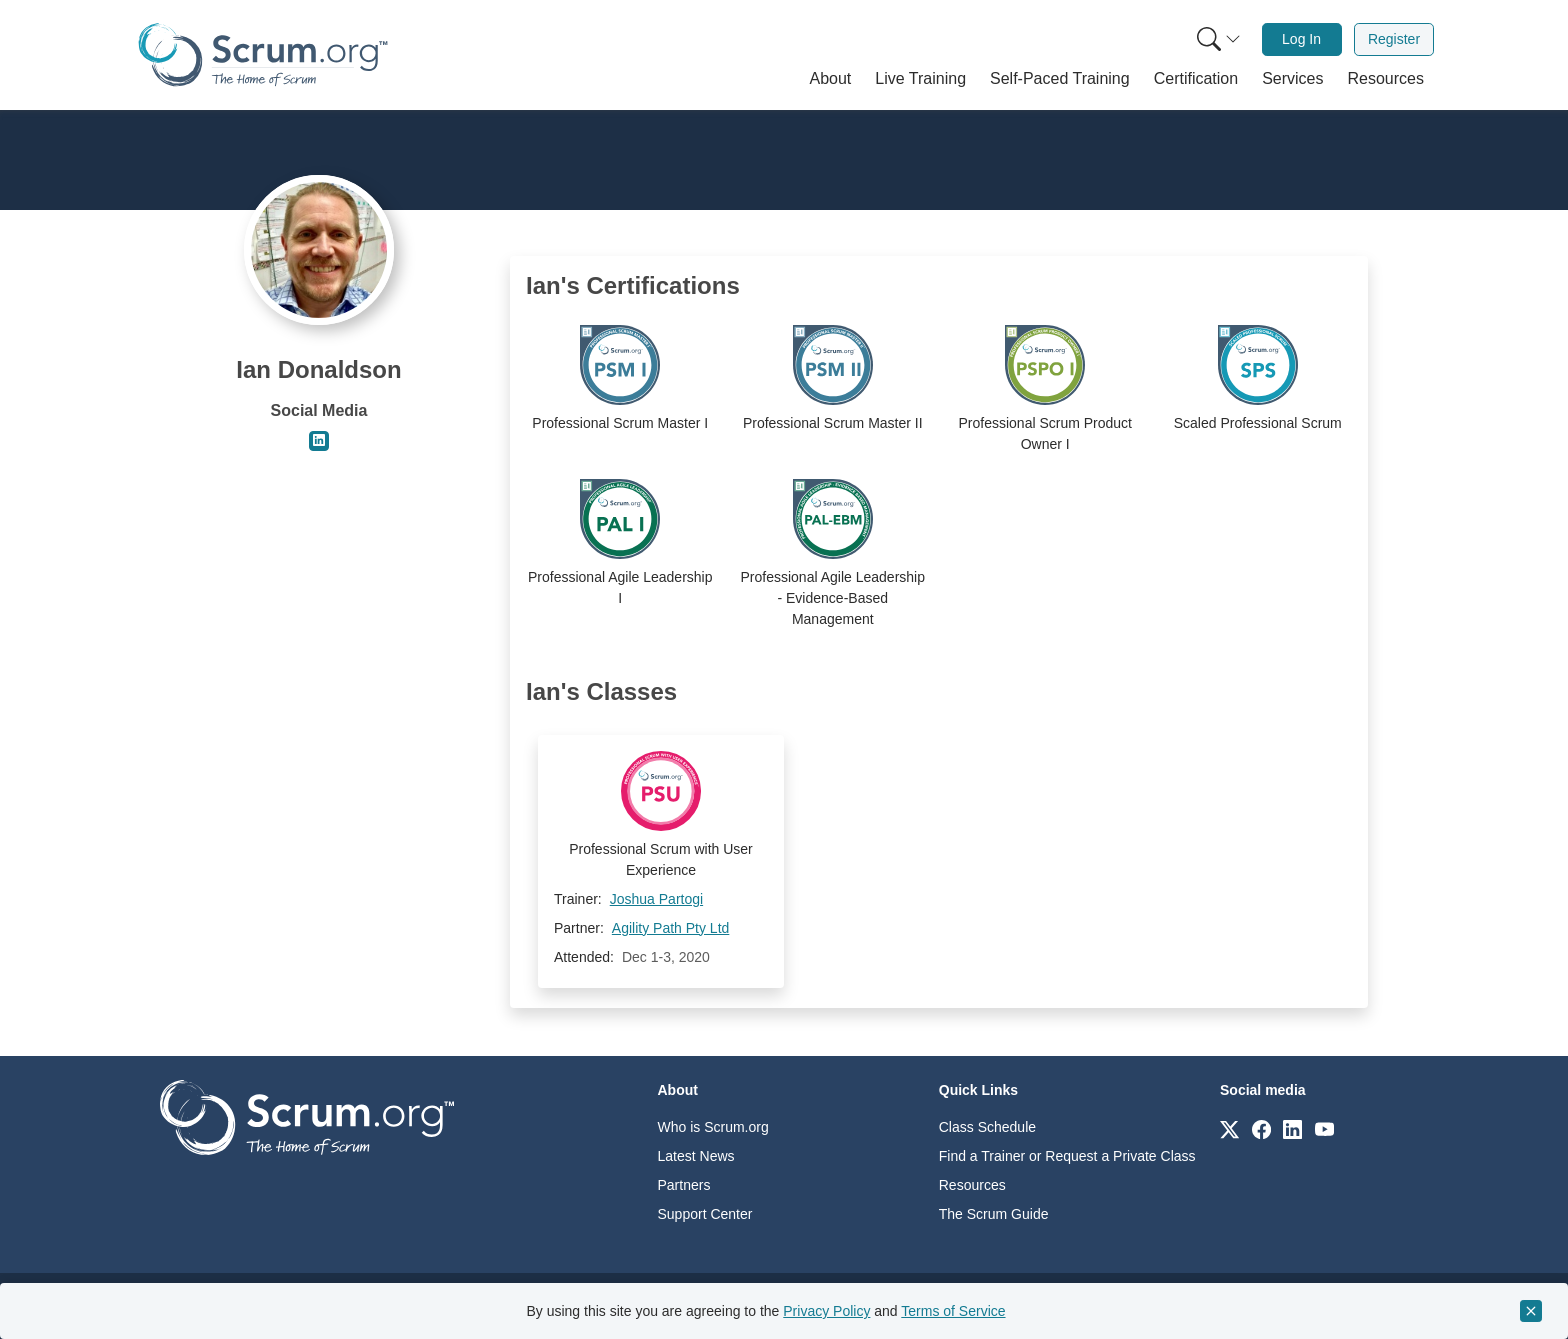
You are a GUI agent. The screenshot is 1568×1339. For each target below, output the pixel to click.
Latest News (696, 1156)
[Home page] (263, 54)
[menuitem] (1217, 39)
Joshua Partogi (656, 899)
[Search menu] (1219, 39)
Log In (1301, 39)
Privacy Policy (826, 1311)
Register (1394, 39)
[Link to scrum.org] (1229, 1128)
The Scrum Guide (994, 1214)
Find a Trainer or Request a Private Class (1067, 1156)
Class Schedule (987, 1127)
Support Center (705, 1214)
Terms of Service (953, 1311)
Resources (972, 1185)
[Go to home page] (307, 1116)
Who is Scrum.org (713, 1127)
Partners (684, 1185)
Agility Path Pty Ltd (671, 928)
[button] (831, 79)
